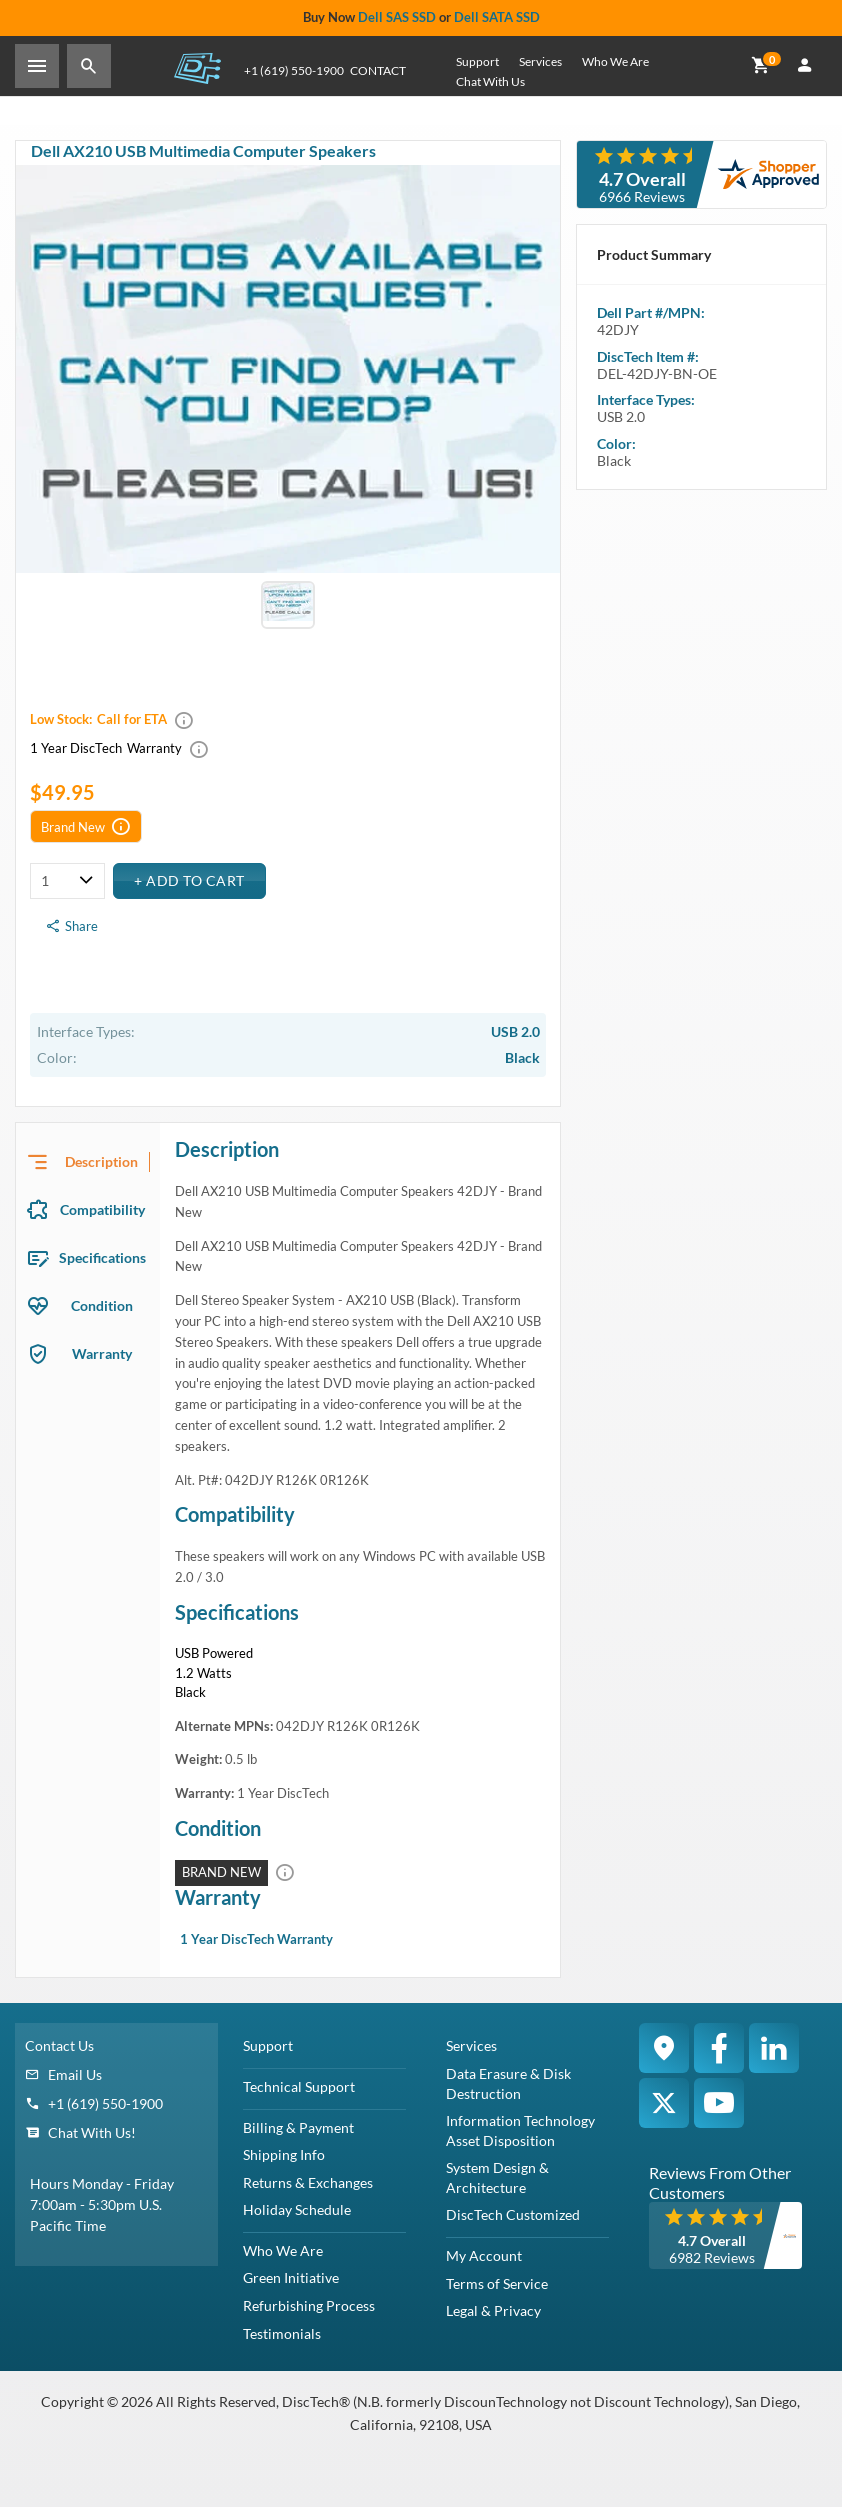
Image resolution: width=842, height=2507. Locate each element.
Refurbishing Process (309, 2305)
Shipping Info (284, 2154)
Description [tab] (101, 1161)
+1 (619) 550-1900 (105, 2103)
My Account (484, 2255)
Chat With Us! (92, 2132)
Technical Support (299, 2086)
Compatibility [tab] (102, 1209)
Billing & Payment (298, 2127)
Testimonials (282, 2333)
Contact (378, 70)
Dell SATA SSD (497, 17)
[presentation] (88, 1162)
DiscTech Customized (513, 2214)
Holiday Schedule (297, 2209)
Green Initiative (291, 2277)
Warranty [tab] (102, 1353)
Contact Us (59, 2045)
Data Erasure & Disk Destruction (508, 2083)
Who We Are (615, 61)
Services (540, 61)
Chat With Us (490, 81)
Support (477, 61)
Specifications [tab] (102, 1257)
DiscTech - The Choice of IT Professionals (197, 67)
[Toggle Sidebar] (37, 66)
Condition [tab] (102, 1305)
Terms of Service (497, 2283)
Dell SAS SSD (397, 17)
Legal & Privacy (493, 2310)
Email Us (75, 2074)
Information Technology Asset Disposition (520, 2130)
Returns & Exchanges (308, 2182)
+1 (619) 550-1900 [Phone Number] (294, 70)
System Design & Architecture (497, 2177)
